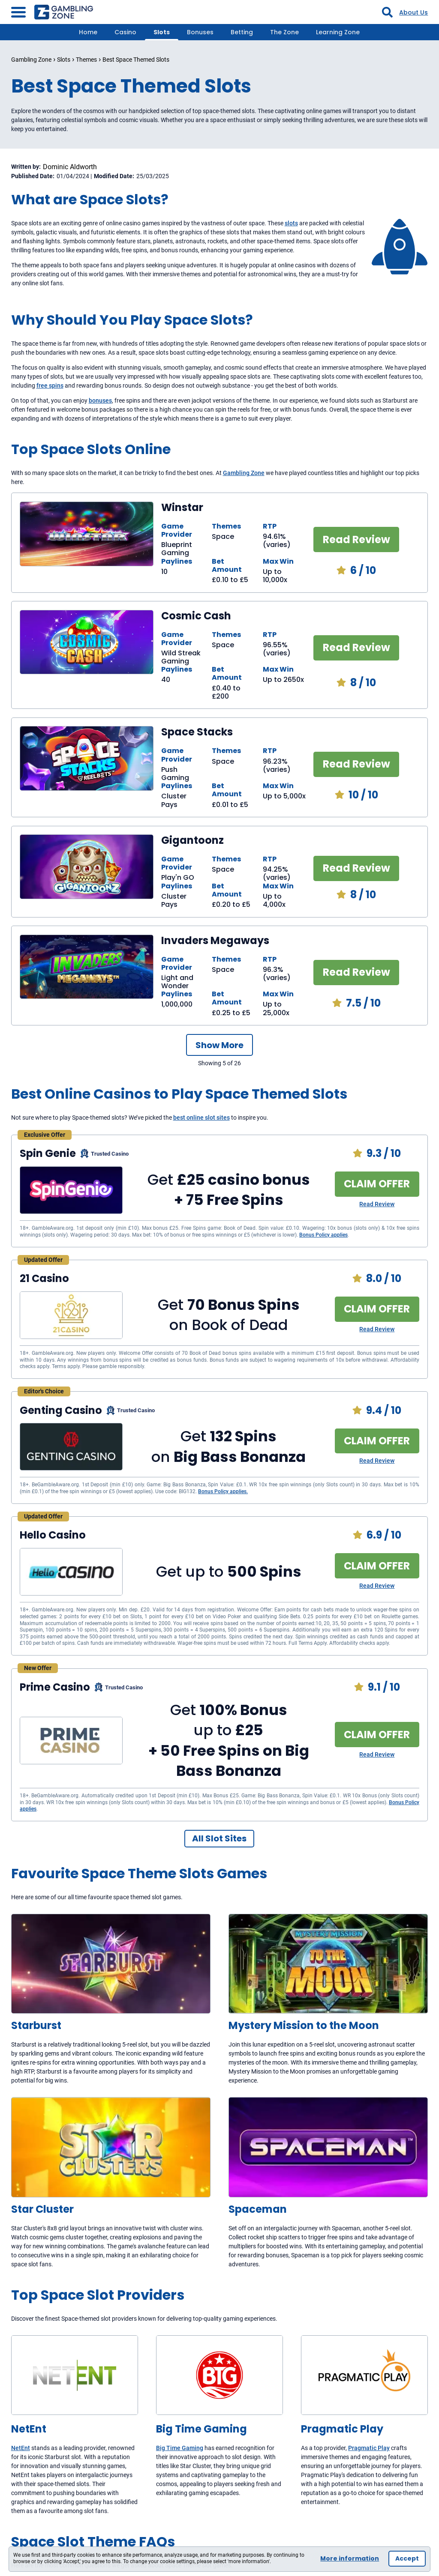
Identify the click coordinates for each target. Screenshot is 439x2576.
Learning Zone (338, 32)
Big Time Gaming (179, 2448)
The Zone (284, 32)
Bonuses (200, 32)
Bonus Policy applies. (223, 1491)
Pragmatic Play (369, 2448)
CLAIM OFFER (377, 1184)
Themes (86, 59)
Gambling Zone (31, 59)
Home (88, 32)
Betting (242, 32)
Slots (161, 32)
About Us (413, 12)
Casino (125, 32)
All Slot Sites (219, 1838)
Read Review (356, 539)
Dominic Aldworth (70, 167)
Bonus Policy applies (323, 1235)
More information (349, 2558)
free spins (49, 385)
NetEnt (20, 2448)
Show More (219, 1045)
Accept (407, 2558)
